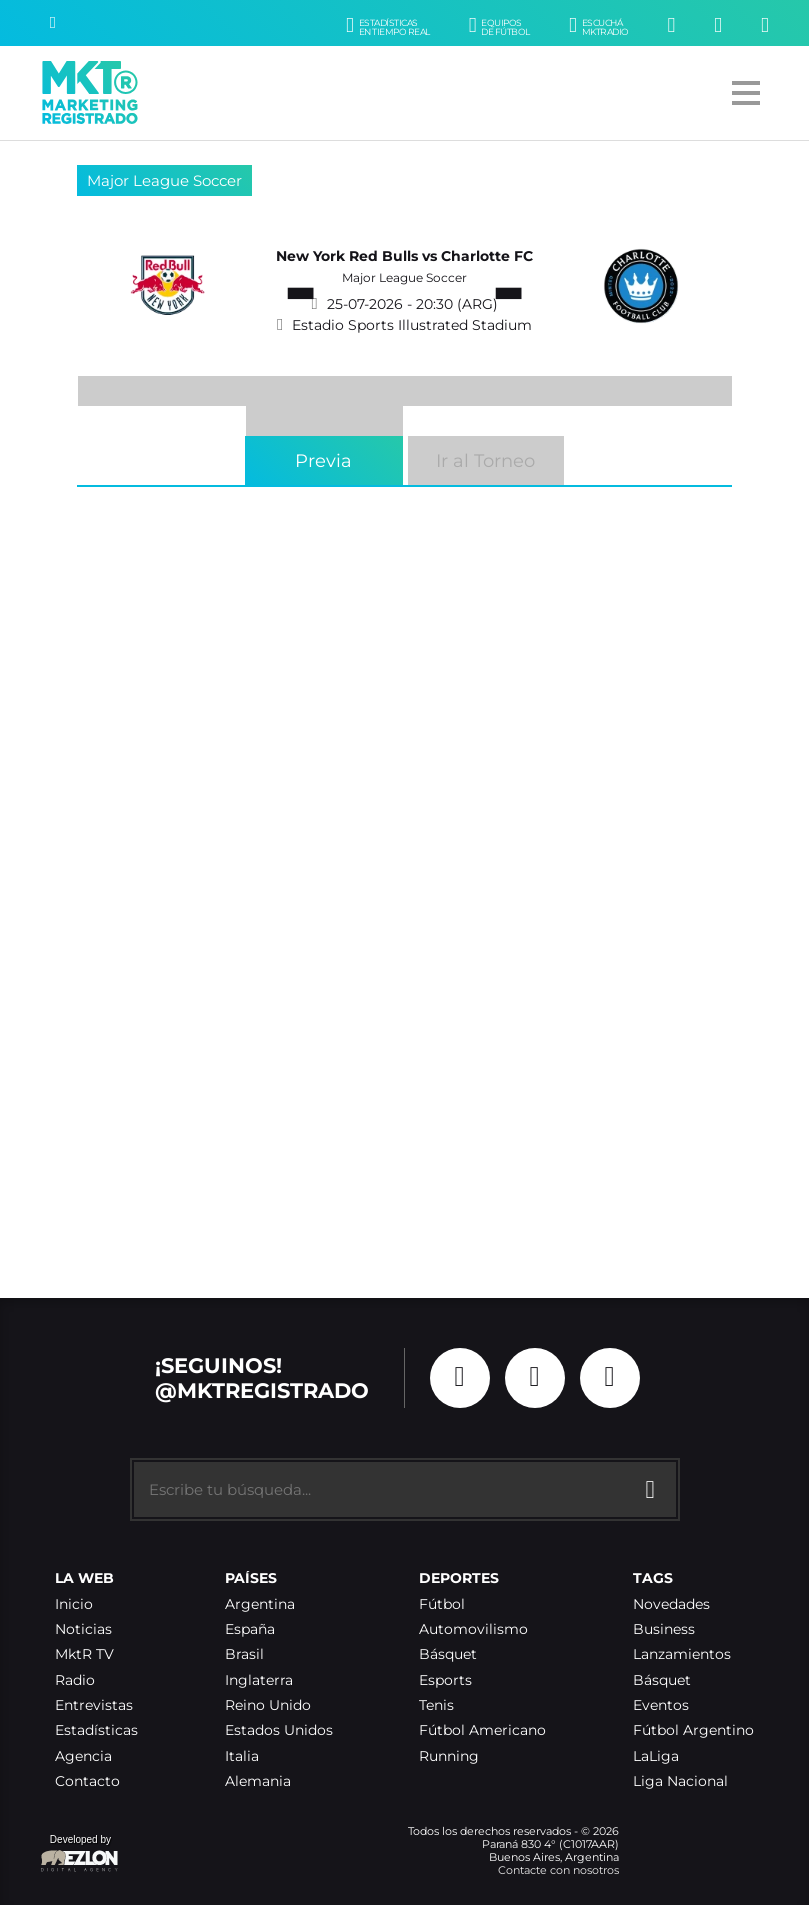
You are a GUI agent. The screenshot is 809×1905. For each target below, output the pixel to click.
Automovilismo (473, 1629)
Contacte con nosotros (558, 1870)
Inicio (74, 1604)
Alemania (258, 1781)
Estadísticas (96, 1730)
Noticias (83, 1629)
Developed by (80, 1854)
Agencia (83, 1756)
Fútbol (442, 1604)
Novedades (671, 1604)
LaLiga (656, 1756)
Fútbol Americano (482, 1730)
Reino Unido (268, 1705)
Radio (75, 1680)
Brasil (244, 1654)
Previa (323, 460)
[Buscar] (53, 23)
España (250, 1629)
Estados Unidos (279, 1730)
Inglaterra (259, 1680)
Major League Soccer (164, 180)
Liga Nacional (680, 1781)
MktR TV (84, 1654)
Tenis (436, 1705)
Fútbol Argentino (693, 1730)
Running (449, 1756)
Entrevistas (94, 1705)
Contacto (87, 1781)
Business (664, 1629)
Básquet (448, 1654)
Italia (242, 1756)
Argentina (260, 1604)
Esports (445, 1680)
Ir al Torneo (485, 460)
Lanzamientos (682, 1654)
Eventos (661, 1705)
